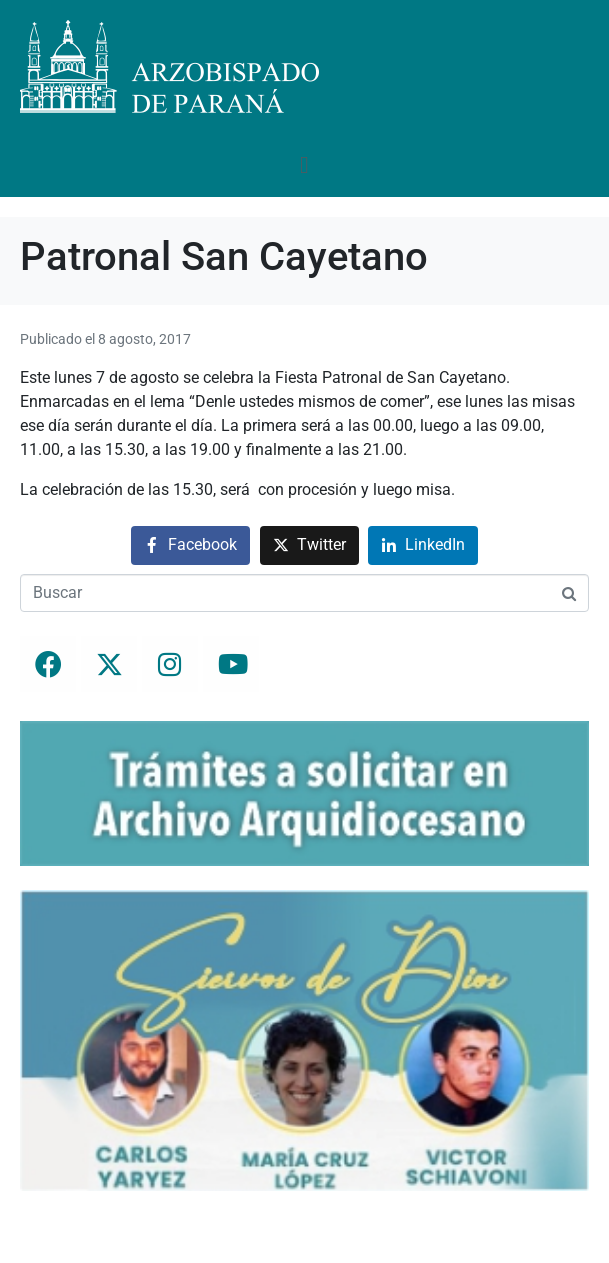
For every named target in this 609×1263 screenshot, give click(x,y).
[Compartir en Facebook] (190, 545)
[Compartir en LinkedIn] (423, 545)
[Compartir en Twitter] (309, 545)
